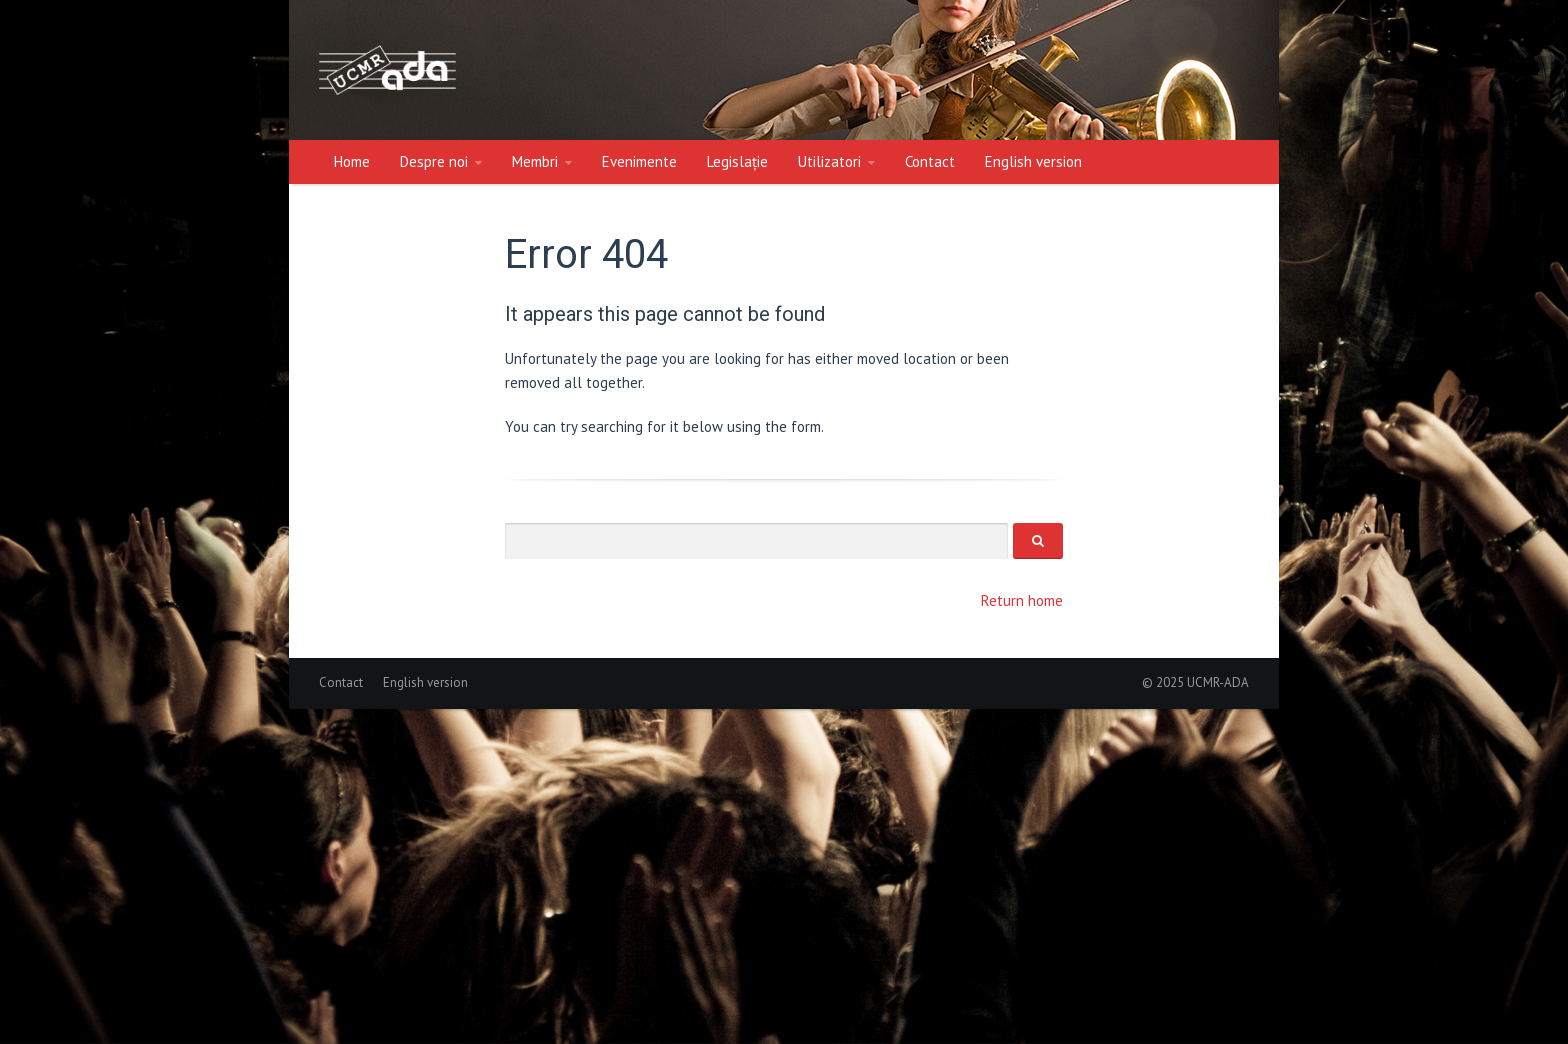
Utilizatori (829, 161)
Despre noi (434, 161)
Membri (535, 161)
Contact (930, 161)
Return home (1022, 600)
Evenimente (639, 161)
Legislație (737, 161)
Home (352, 161)
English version (1033, 161)
